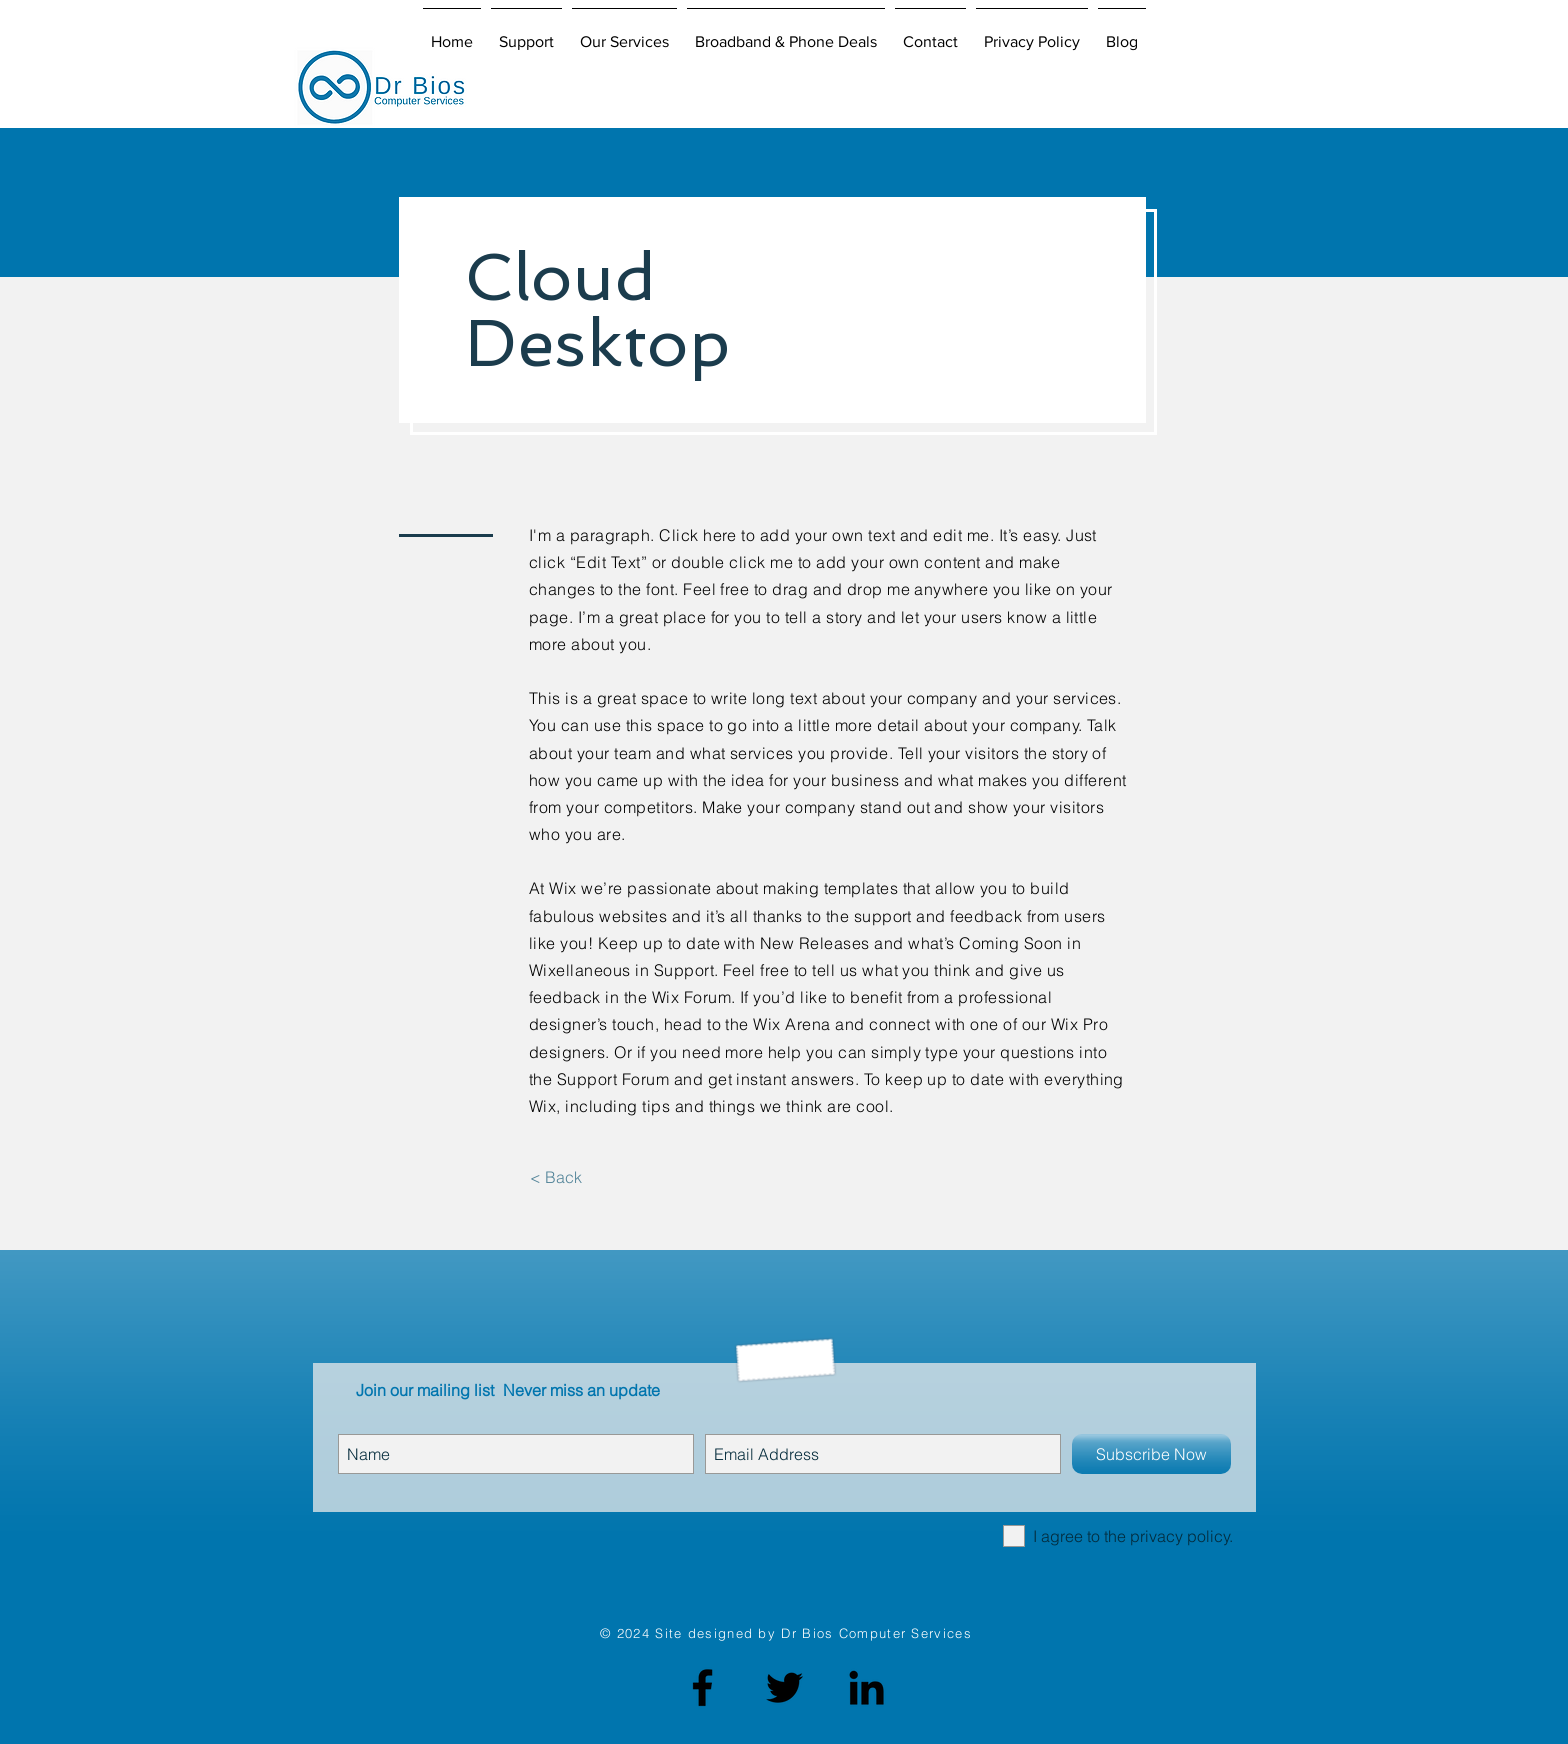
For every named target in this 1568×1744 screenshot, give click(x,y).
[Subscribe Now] (1151, 1454)
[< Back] (555, 1177)
